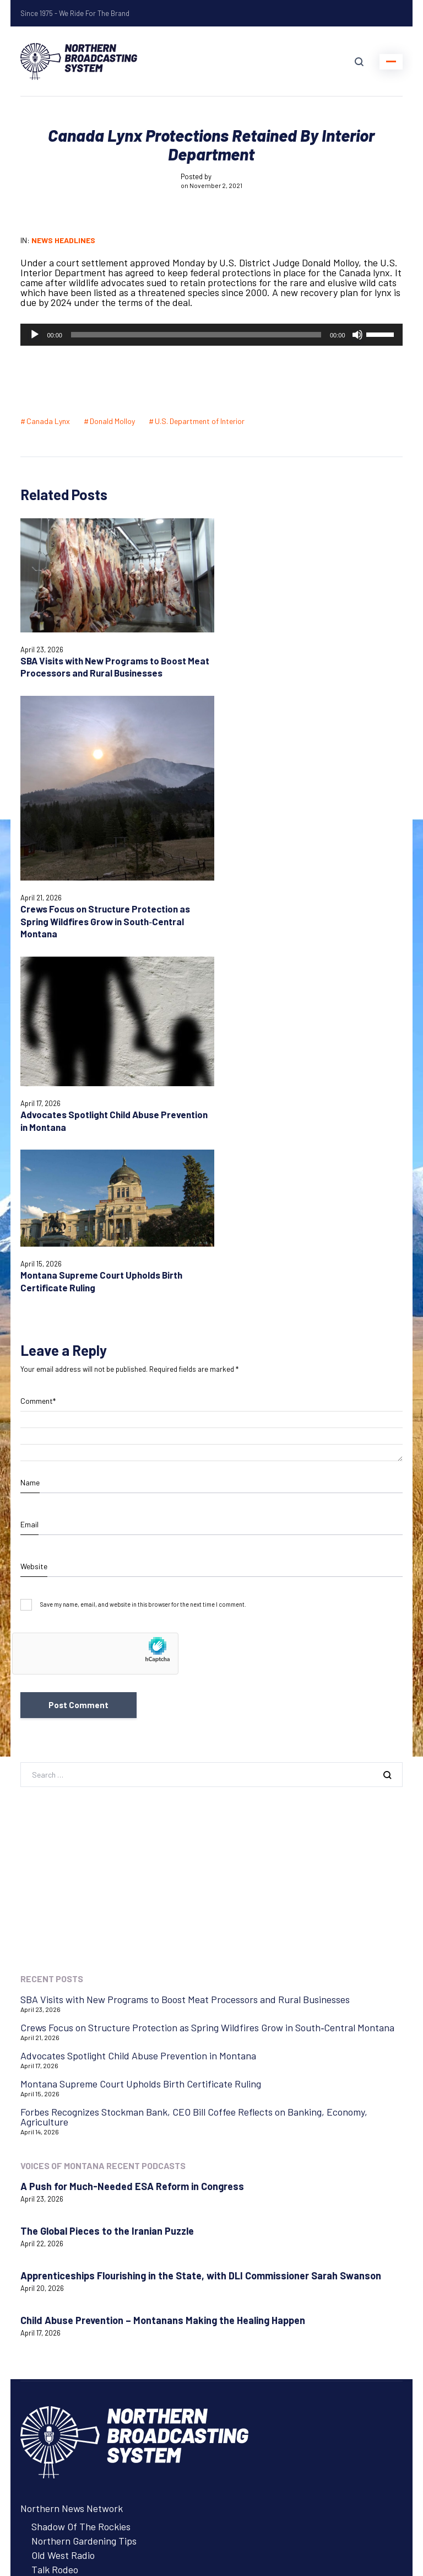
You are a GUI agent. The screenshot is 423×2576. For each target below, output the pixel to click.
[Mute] (357, 334)
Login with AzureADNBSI (72, 2505)
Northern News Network (71, 2152)
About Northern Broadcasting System (99, 2339)
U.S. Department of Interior (200, 421)
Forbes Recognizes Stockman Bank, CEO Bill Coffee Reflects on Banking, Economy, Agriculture (193, 1760)
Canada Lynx (48, 421)
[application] (211, 335)
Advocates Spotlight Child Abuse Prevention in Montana (138, 1699)
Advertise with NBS (61, 2311)
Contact (37, 2403)
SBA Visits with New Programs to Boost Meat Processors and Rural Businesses (103, 660)
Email (29, 1168)
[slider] (196, 334)
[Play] (34, 334)
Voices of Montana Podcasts (90, 2264)
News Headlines (63, 240)
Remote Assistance (60, 2431)
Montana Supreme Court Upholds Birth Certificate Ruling (140, 1727)
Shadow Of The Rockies (81, 2170)
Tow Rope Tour (63, 2227)
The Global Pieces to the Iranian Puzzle (107, 1875)
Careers (36, 2325)
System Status (50, 2417)
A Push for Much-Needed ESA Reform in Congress (132, 1830)
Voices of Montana (58, 2246)
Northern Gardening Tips (84, 2184)
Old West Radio (63, 2199)
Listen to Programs (60, 2296)
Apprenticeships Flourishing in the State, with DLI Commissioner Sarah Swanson (200, 1919)
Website (33, 1210)
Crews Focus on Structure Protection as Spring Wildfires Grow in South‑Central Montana (304, 733)
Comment (38, 1045)
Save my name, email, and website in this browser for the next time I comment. (143, 1248)
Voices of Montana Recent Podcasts (103, 1809)
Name (30, 1126)
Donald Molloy (112, 421)
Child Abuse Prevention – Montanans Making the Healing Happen (162, 1964)
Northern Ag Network (65, 2282)
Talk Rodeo (54, 2213)
